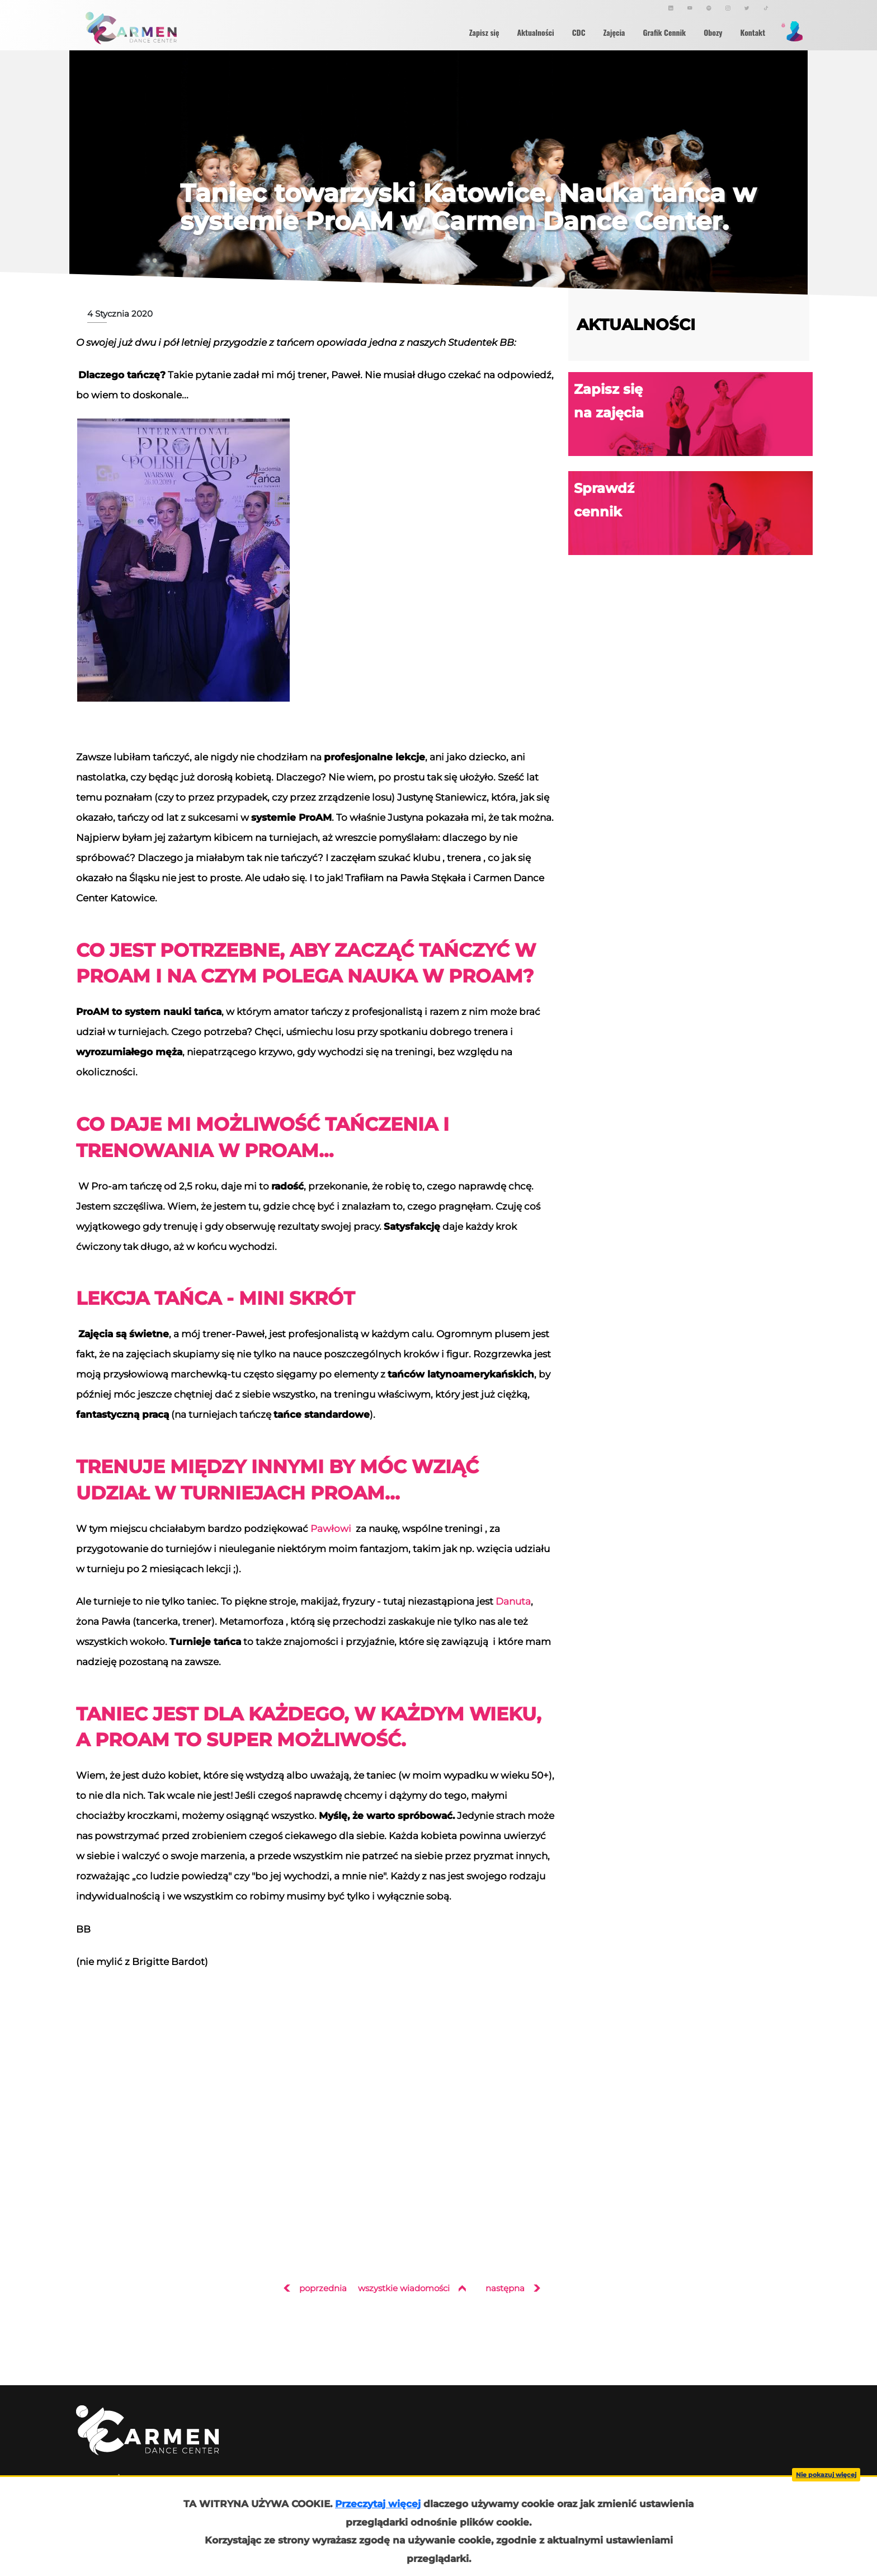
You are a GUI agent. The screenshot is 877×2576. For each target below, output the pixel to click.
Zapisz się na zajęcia (693, 414)
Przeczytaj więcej (378, 2503)
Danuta (513, 1601)
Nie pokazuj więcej (826, 2475)
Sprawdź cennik (693, 513)
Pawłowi (330, 1528)
